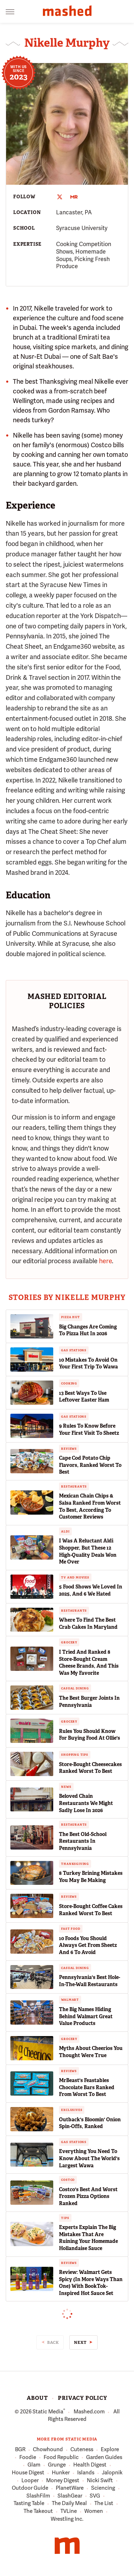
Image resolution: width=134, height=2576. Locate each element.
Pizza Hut (70, 1317)
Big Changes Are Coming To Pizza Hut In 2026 (88, 1330)
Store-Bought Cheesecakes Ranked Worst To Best (90, 1768)
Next (80, 2342)
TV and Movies (75, 1577)
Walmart (70, 1999)
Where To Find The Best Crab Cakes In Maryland (88, 1623)
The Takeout (38, 2511)
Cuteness (81, 2450)
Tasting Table (29, 2503)
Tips (65, 2218)
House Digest (28, 2473)
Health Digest (89, 2465)
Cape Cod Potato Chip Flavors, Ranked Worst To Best (90, 1465)
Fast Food (70, 1928)
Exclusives (71, 2110)
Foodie (27, 2457)
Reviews (69, 1448)
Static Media (48, 2411)
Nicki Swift (100, 2481)
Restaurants (74, 1486)
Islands (85, 2473)
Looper (30, 2481)
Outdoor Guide (30, 2488)
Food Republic (61, 2457)
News (66, 1787)
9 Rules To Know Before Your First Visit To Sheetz (89, 1429)
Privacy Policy (82, 2398)
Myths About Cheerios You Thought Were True (91, 2052)
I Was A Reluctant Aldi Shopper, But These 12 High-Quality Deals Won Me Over (87, 1551)
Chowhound (48, 2450)
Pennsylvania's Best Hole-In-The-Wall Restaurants (89, 1981)
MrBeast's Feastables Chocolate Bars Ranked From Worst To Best (86, 2087)
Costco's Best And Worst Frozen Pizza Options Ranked (88, 2196)
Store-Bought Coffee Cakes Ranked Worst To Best (91, 1910)
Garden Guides (104, 2457)
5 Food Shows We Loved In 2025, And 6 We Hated (90, 1590)
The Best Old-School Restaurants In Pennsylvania (82, 1841)
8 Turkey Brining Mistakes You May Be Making (91, 1876)
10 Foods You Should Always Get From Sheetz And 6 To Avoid (88, 1945)
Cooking (69, 1383)
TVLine (68, 2511)
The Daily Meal (69, 2503)
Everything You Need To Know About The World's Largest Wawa (89, 2158)
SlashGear (70, 2496)
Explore (110, 2450)
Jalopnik (112, 2473)
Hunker (61, 2473)
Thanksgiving (75, 1864)
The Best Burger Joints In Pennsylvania (89, 1701)
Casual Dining (75, 1688)
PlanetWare (70, 2488)
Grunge (57, 2465)
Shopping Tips (74, 1754)
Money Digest (62, 2481)
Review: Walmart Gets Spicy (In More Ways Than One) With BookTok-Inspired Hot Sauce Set (91, 2282)
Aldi (65, 1531)
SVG (95, 2496)
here (105, 1261)
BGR (20, 2450)
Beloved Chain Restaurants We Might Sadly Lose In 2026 (86, 1803)
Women (93, 2511)
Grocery (69, 1642)
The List (103, 2503)
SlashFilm (38, 2496)
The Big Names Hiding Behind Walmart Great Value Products (86, 2016)
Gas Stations (73, 1350)
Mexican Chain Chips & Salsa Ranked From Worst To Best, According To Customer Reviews (90, 1506)
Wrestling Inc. (67, 2519)
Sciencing (103, 2488)
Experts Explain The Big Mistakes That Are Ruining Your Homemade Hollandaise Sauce (88, 2237)
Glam (34, 2465)
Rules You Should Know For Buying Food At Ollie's (89, 1734)
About (37, 2398)
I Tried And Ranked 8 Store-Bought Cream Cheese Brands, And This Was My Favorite (89, 1662)
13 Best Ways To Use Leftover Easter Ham (84, 1396)
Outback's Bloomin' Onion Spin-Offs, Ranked (90, 2123)
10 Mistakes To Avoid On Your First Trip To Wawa (88, 1363)
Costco (68, 2180)
